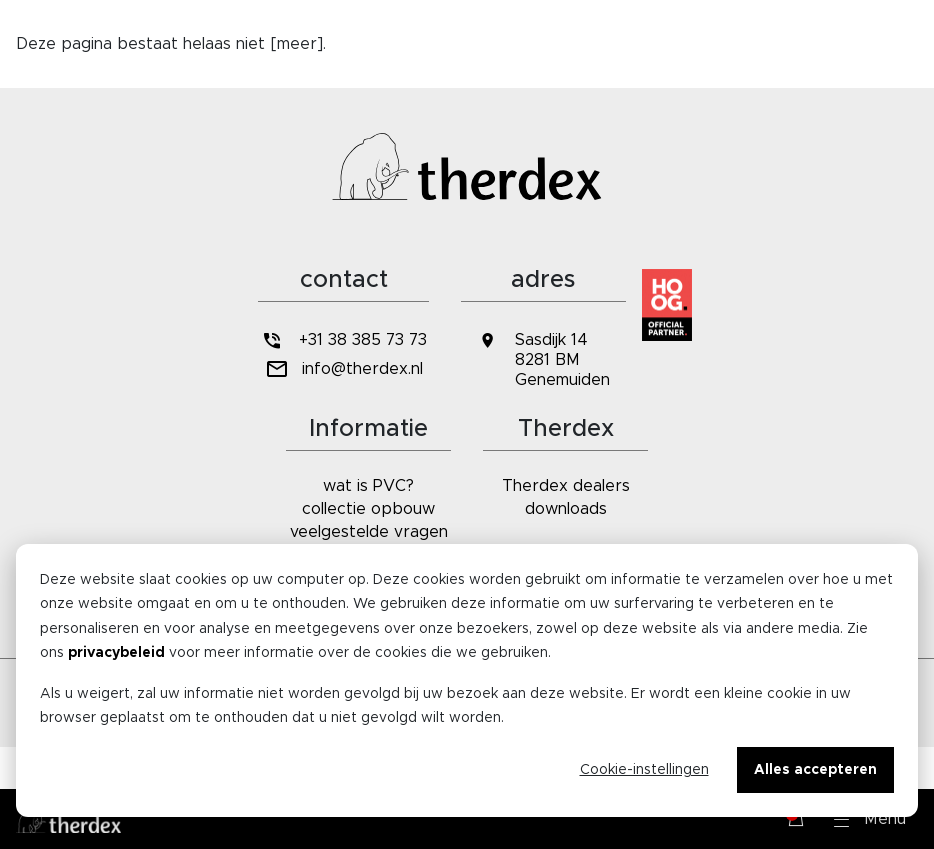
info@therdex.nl (343, 369)
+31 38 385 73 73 (343, 340)
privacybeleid (116, 653)
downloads (566, 509)
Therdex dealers (566, 486)
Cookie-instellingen (644, 770)
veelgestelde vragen (369, 532)
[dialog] (467, 680)
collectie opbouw (368, 509)
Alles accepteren (815, 770)
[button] (870, 819)
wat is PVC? (368, 486)
